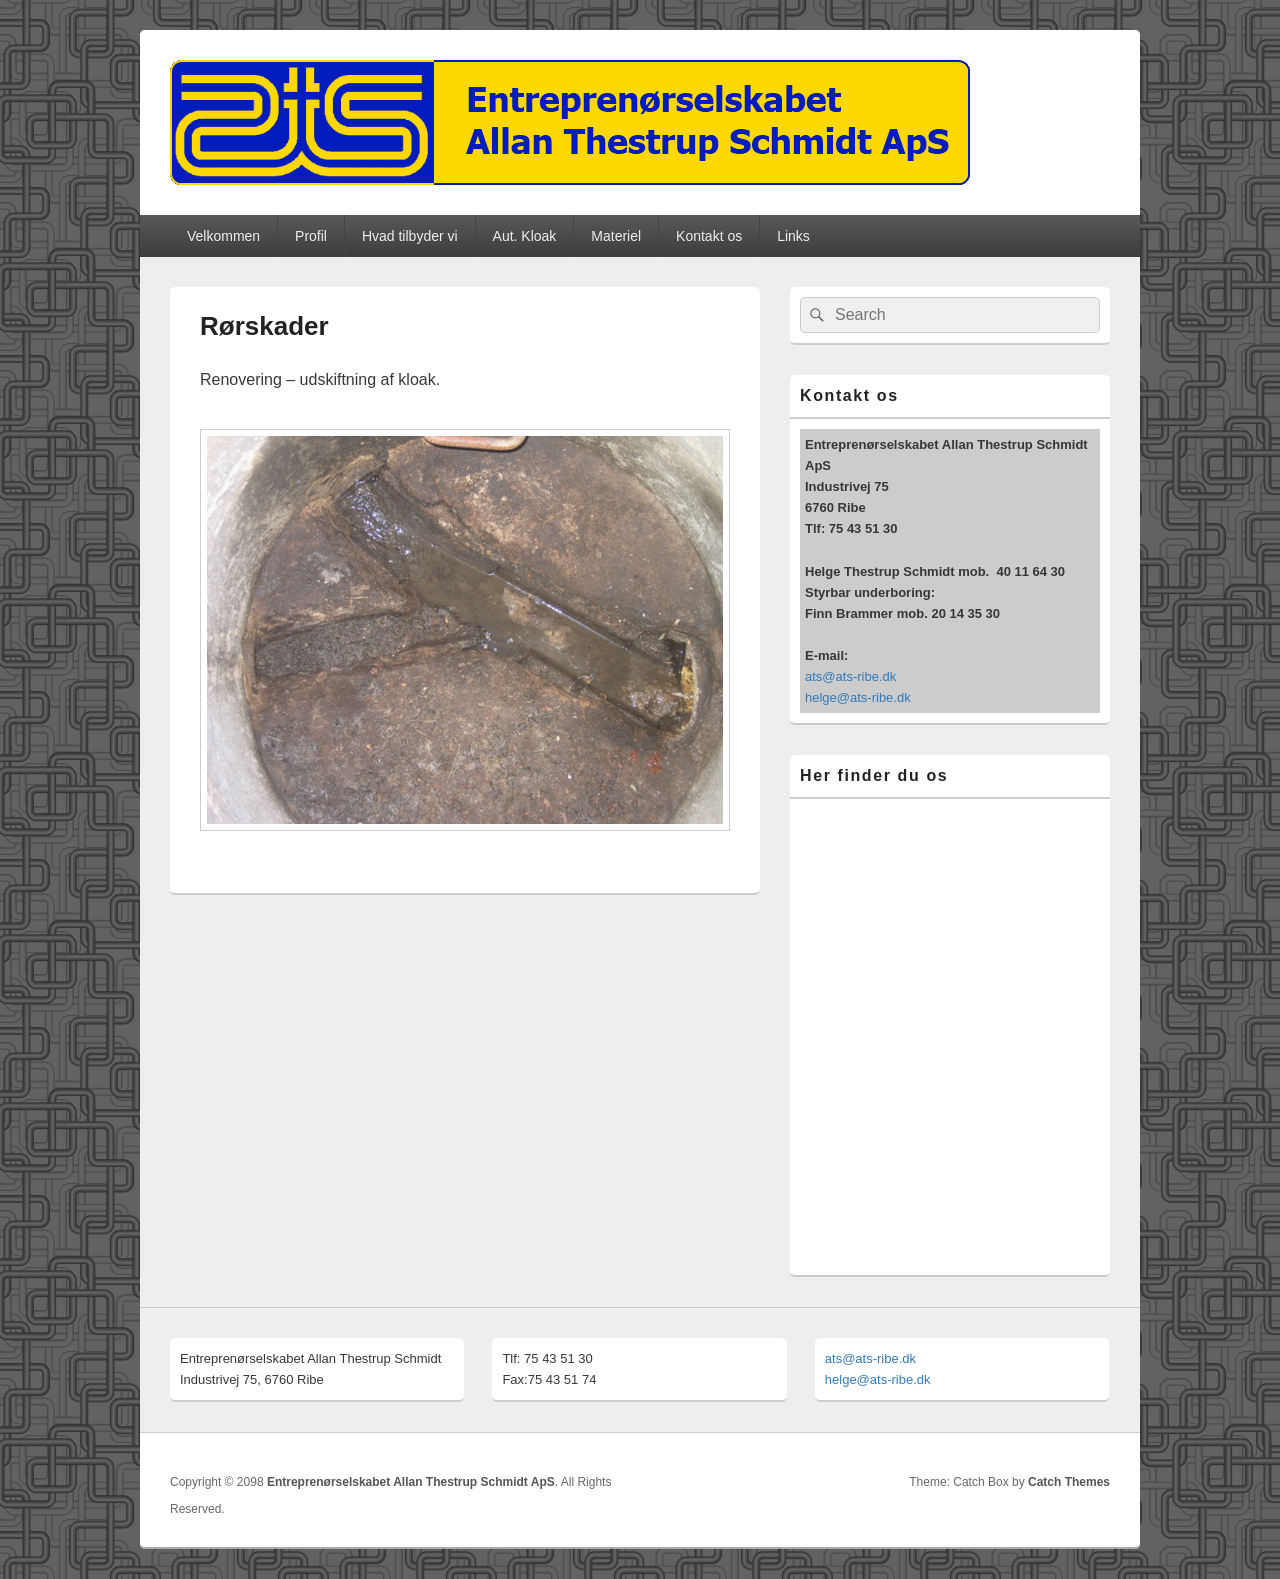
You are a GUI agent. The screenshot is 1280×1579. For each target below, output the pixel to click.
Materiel (616, 236)
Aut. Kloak (525, 236)
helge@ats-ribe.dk (858, 697)
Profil (311, 236)
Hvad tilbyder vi (410, 236)
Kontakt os (709, 236)
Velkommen (223, 236)
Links (793, 236)
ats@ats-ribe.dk (850, 676)
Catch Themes (1069, 1482)
